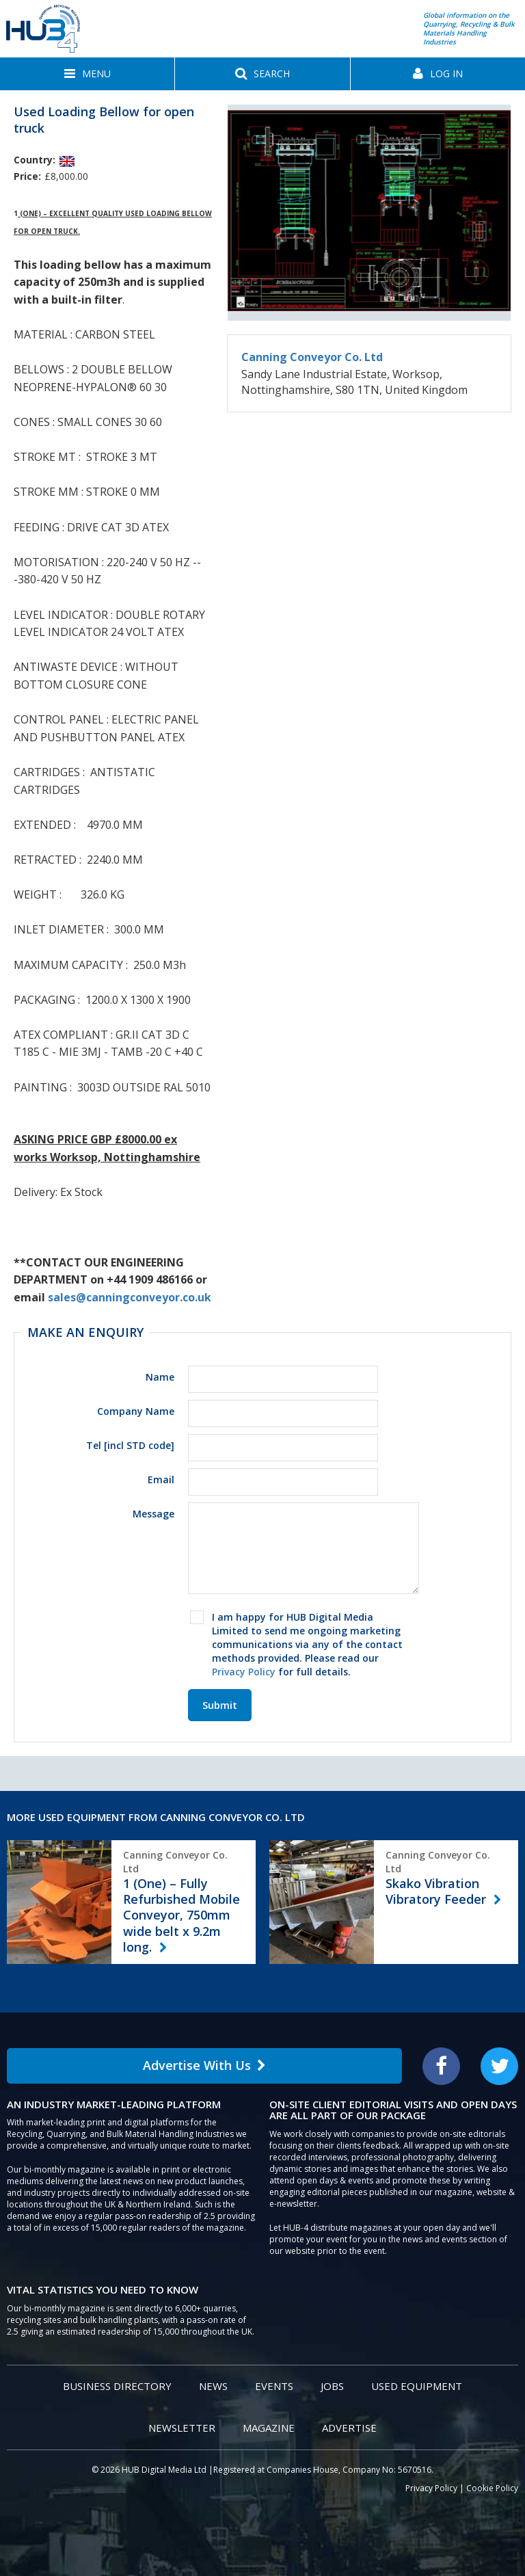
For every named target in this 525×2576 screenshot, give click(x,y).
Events (274, 2386)
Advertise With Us (204, 2065)
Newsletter (181, 2427)
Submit (219, 1705)
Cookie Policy (492, 2488)
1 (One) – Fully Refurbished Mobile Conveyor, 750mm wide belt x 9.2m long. (181, 1915)
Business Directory (117, 2386)
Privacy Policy (243, 1671)
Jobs (332, 2386)
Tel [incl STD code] (130, 1445)
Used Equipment (416, 2386)
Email (161, 1479)
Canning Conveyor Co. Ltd (312, 356)
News (213, 2386)
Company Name (135, 1411)
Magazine (269, 2427)
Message (153, 1513)
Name (160, 1376)
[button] (87, 73)
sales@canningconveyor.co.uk (129, 1297)
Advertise (349, 2427)
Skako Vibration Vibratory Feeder (437, 1891)
